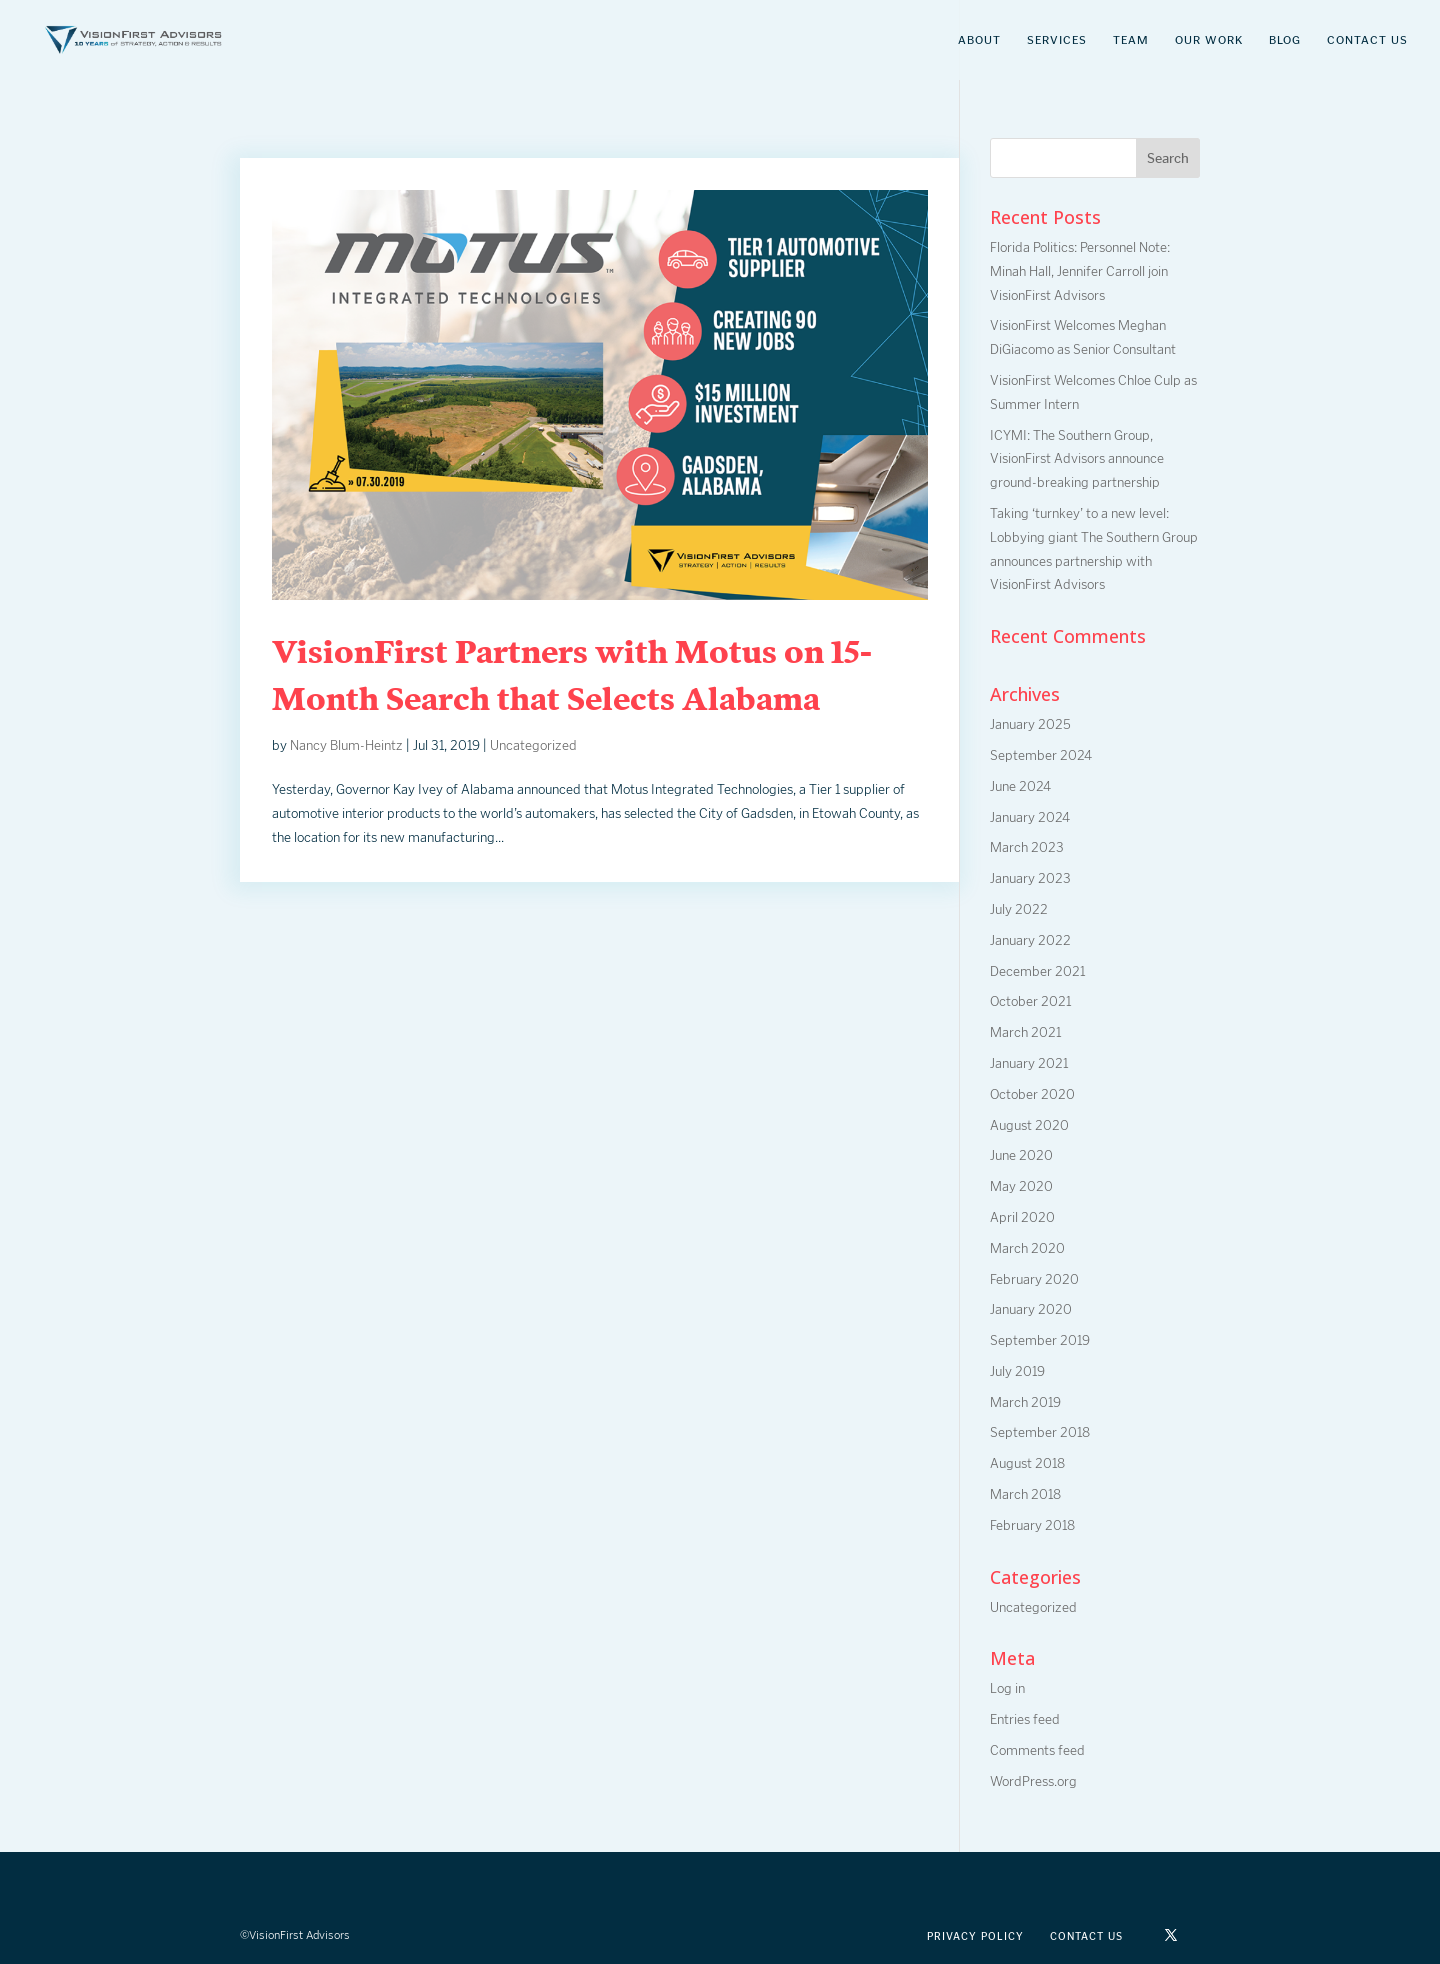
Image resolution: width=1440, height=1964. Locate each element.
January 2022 (1030, 940)
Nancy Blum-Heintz (346, 745)
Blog (1285, 40)
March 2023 (1027, 847)
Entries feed (1025, 1719)
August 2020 (1029, 1125)
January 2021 (1029, 1063)
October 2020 (1032, 1094)
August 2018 (1027, 1463)
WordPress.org (1033, 1781)
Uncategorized (533, 745)
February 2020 (1034, 1279)
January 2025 (1030, 724)
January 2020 (1031, 1309)
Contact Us (1367, 40)
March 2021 (1025, 1032)
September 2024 (1041, 755)
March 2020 (1027, 1248)
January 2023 (1030, 878)
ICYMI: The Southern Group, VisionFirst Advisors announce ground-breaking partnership (1077, 459)
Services (1057, 40)
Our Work (1209, 40)
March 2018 (1025, 1494)
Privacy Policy (975, 1936)
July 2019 (1017, 1371)
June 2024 (1020, 786)
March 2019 (1025, 1402)
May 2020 (1021, 1186)
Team (1131, 40)
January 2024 (1030, 817)
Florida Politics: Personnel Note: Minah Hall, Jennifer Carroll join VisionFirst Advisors (1080, 271)
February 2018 (1032, 1525)
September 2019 (1040, 1340)
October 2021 (1030, 1001)
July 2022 (1019, 909)
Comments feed (1037, 1750)
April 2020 (1022, 1217)
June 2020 (1021, 1155)
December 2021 (1037, 971)
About (979, 40)
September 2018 (1040, 1432)
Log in (1007, 1688)
